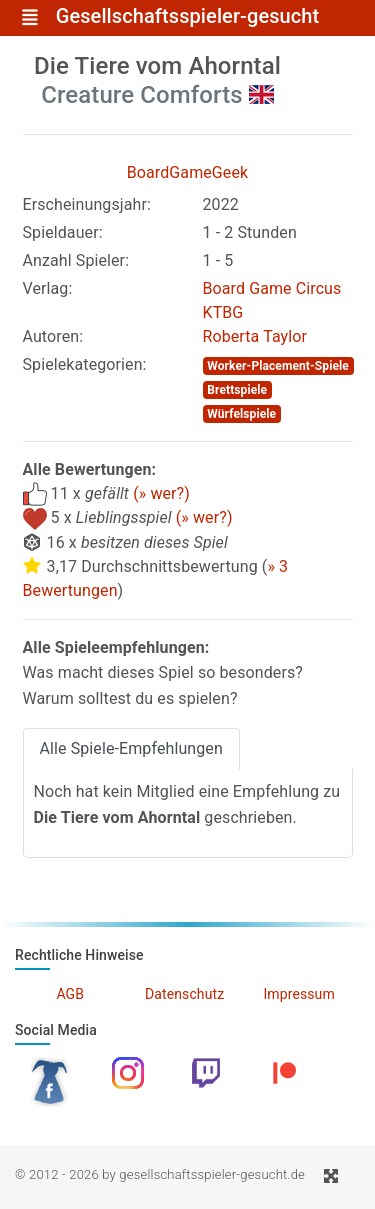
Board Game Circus (272, 288)
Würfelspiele (241, 414)
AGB (70, 994)
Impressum (298, 994)
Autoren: (53, 336)
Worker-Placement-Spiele (278, 366)
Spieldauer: (63, 232)
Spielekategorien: (85, 364)
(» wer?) (161, 493)
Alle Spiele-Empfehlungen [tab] (131, 748)
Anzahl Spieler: (76, 260)
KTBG (223, 312)
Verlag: (48, 288)
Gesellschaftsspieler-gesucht (188, 17)
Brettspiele (237, 390)
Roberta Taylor (255, 336)
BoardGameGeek (188, 172)
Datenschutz (184, 994)
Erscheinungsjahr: (87, 204)
